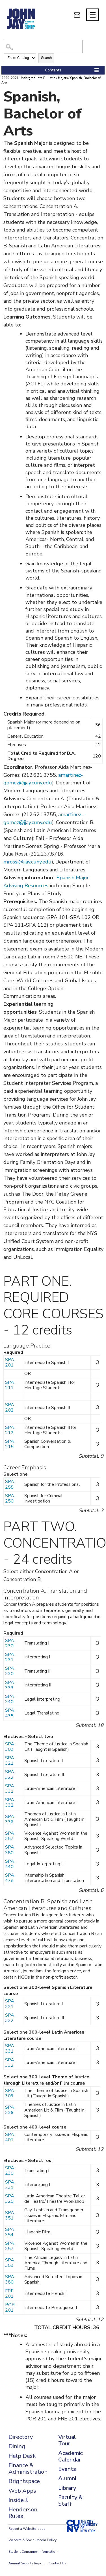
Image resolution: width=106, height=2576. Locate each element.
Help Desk (22, 2456)
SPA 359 (9, 2263)
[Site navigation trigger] (92, 15)
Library (67, 2488)
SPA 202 (9, 1407)
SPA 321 (9, 1760)
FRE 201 (9, 2293)
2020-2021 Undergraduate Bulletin (28, 78)
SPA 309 (9, 1746)
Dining (16, 2446)
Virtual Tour (67, 2440)
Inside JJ (18, 2500)
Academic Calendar (70, 2456)
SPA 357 (9, 1836)
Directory (20, 2437)
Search (46, 58)
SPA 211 (9, 1385)
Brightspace (24, 2481)
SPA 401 (9, 2137)
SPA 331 (9, 1788)
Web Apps (22, 2491)
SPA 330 (9, 1671)
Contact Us (57, 2563)
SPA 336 (9, 1819)
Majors (63, 78)
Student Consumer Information (32, 2551)
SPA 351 (9, 2215)
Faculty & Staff (70, 2501)
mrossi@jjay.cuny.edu (27, 861)
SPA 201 (9, 1362)
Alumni (67, 2478)
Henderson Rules (22, 2513)
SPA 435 (9, 1713)
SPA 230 (9, 1643)
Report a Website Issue (26, 2528)
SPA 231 (9, 1657)
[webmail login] (77, 15)
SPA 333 (9, 1685)
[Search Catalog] (43, 46)
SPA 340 (9, 1699)
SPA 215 (9, 1444)
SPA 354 (9, 2232)
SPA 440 (9, 1864)
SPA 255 (9, 1484)
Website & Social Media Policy (32, 2540)
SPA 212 (9, 1430)
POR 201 (10, 2307)
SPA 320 (9, 2198)
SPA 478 (9, 1878)
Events (67, 2469)
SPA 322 (9, 1774)
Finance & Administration (27, 2469)
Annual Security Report (26, 2563)
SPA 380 (9, 1850)
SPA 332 (9, 1802)
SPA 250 (9, 1498)
